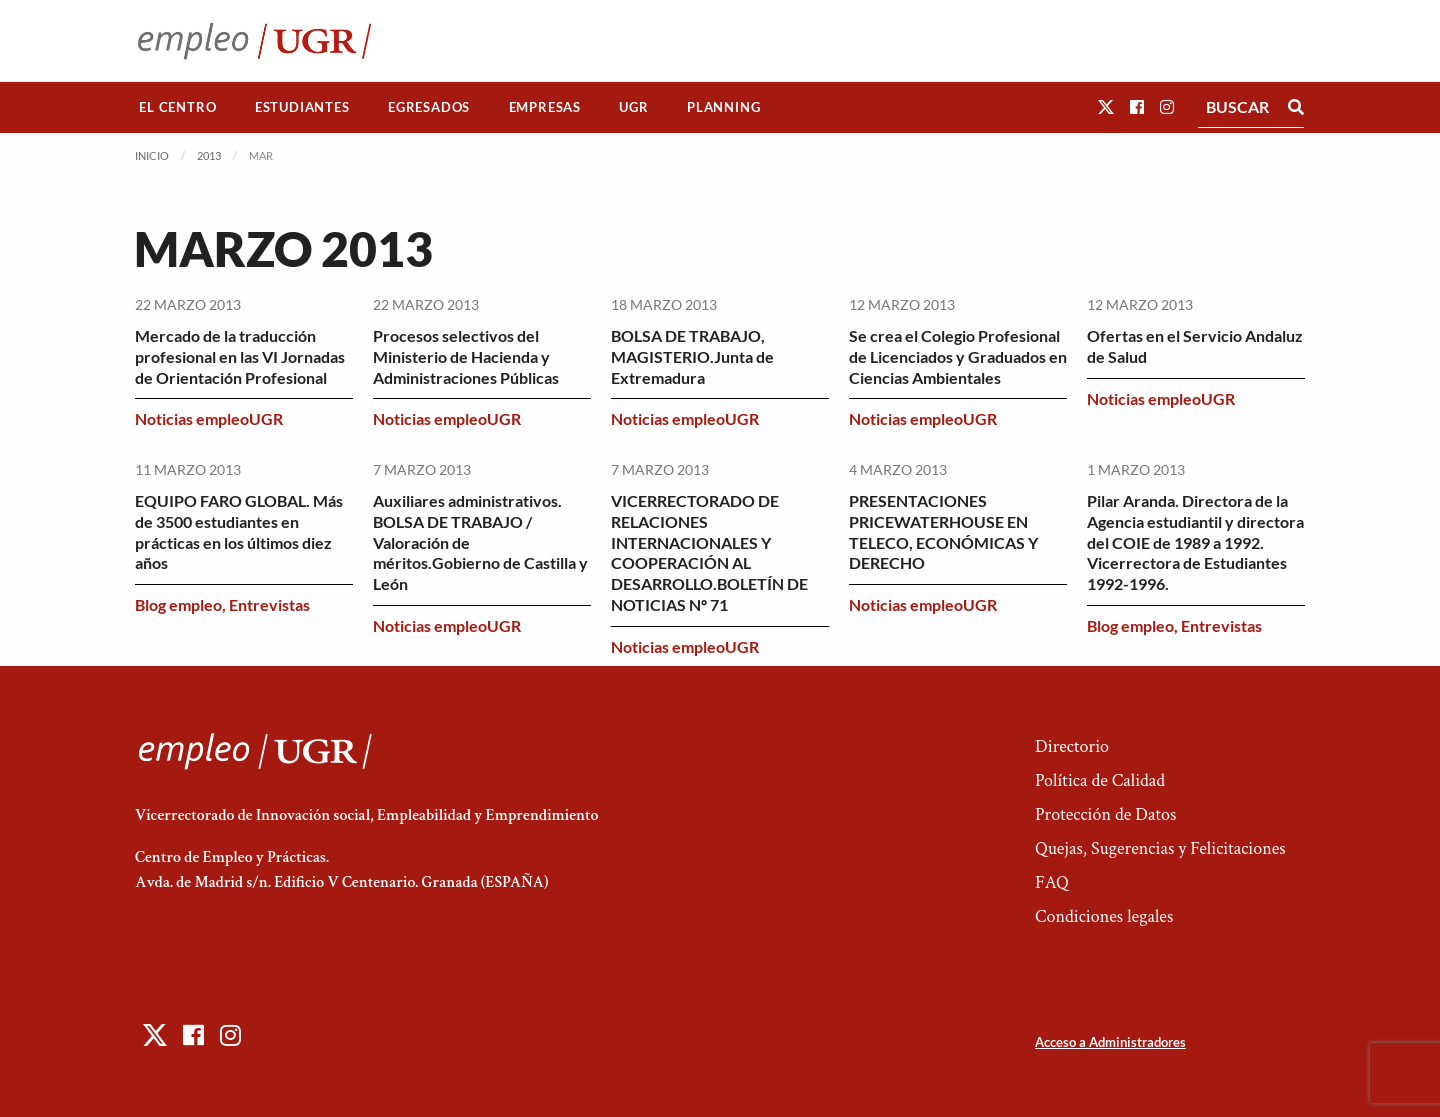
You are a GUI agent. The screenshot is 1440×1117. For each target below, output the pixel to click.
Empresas (545, 107)
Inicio (152, 155)
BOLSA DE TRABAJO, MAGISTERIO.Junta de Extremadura (692, 356)
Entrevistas (269, 604)
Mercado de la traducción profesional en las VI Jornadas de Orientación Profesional (240, 356)
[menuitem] (178, 107)
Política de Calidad (1100, 780)
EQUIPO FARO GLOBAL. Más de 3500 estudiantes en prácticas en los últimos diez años (239, 531)
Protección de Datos (1105, 814)
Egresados (429, 107)
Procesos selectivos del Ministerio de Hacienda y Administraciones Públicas (466, 356)
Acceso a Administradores (1110, 1042)
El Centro (177, 107)
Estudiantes (302, 107)
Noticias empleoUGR (209, 418)
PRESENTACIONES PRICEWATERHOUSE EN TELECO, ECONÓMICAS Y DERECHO (943, 531)
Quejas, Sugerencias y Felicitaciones (1160, 848)
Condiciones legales (1104, 916)
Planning (723, 107)
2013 (209, 155)
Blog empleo (178, 604)
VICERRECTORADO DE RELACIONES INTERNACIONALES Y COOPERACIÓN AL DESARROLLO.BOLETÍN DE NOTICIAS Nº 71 (709, 552)
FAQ (1052, 882)
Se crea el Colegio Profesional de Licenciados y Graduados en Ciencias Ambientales (958, 356)
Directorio (1072, 746)
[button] (1106, 106)
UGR (633, 107)
